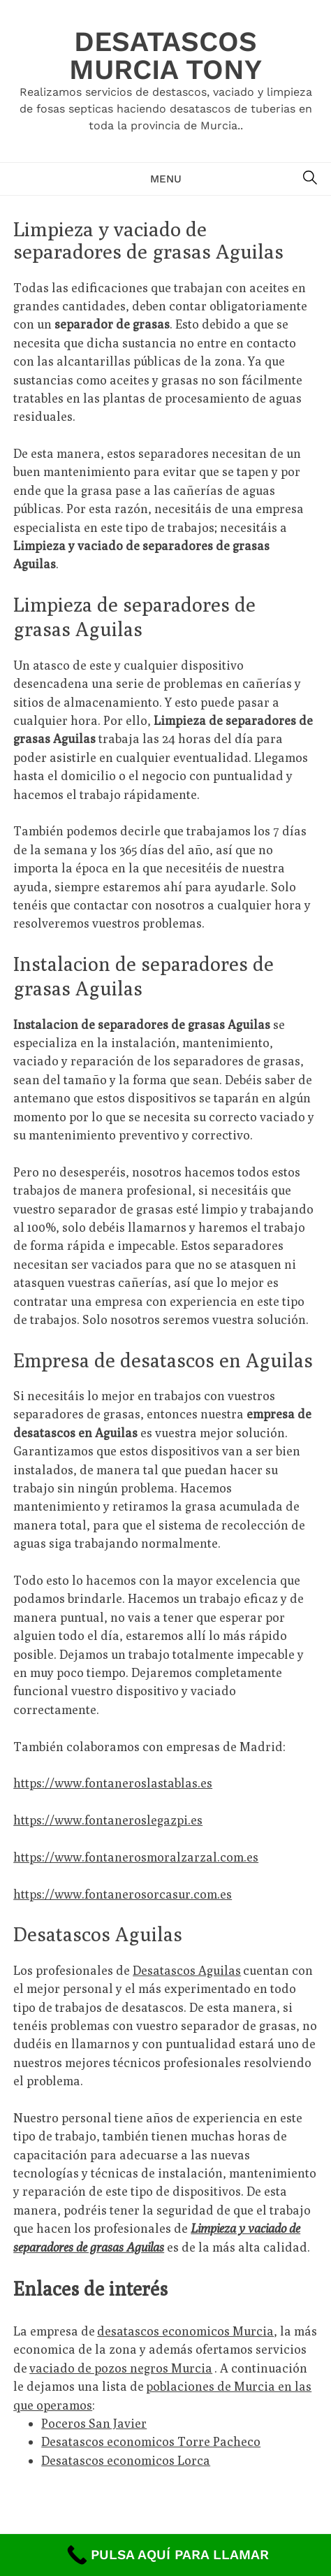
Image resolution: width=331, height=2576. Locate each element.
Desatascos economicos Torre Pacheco (150, 2441)
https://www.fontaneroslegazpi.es (108, 1820)
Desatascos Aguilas (187, 1970)
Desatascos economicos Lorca (125, 2460)
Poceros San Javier (94, 2423)
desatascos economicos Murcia (185, 2331)
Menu (166, 179)
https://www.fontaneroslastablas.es (112, 1783)
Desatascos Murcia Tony (165, 55)
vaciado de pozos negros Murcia (120, 2368)
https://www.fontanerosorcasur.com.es (122, 1894)
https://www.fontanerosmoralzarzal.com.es (135, 1857)
